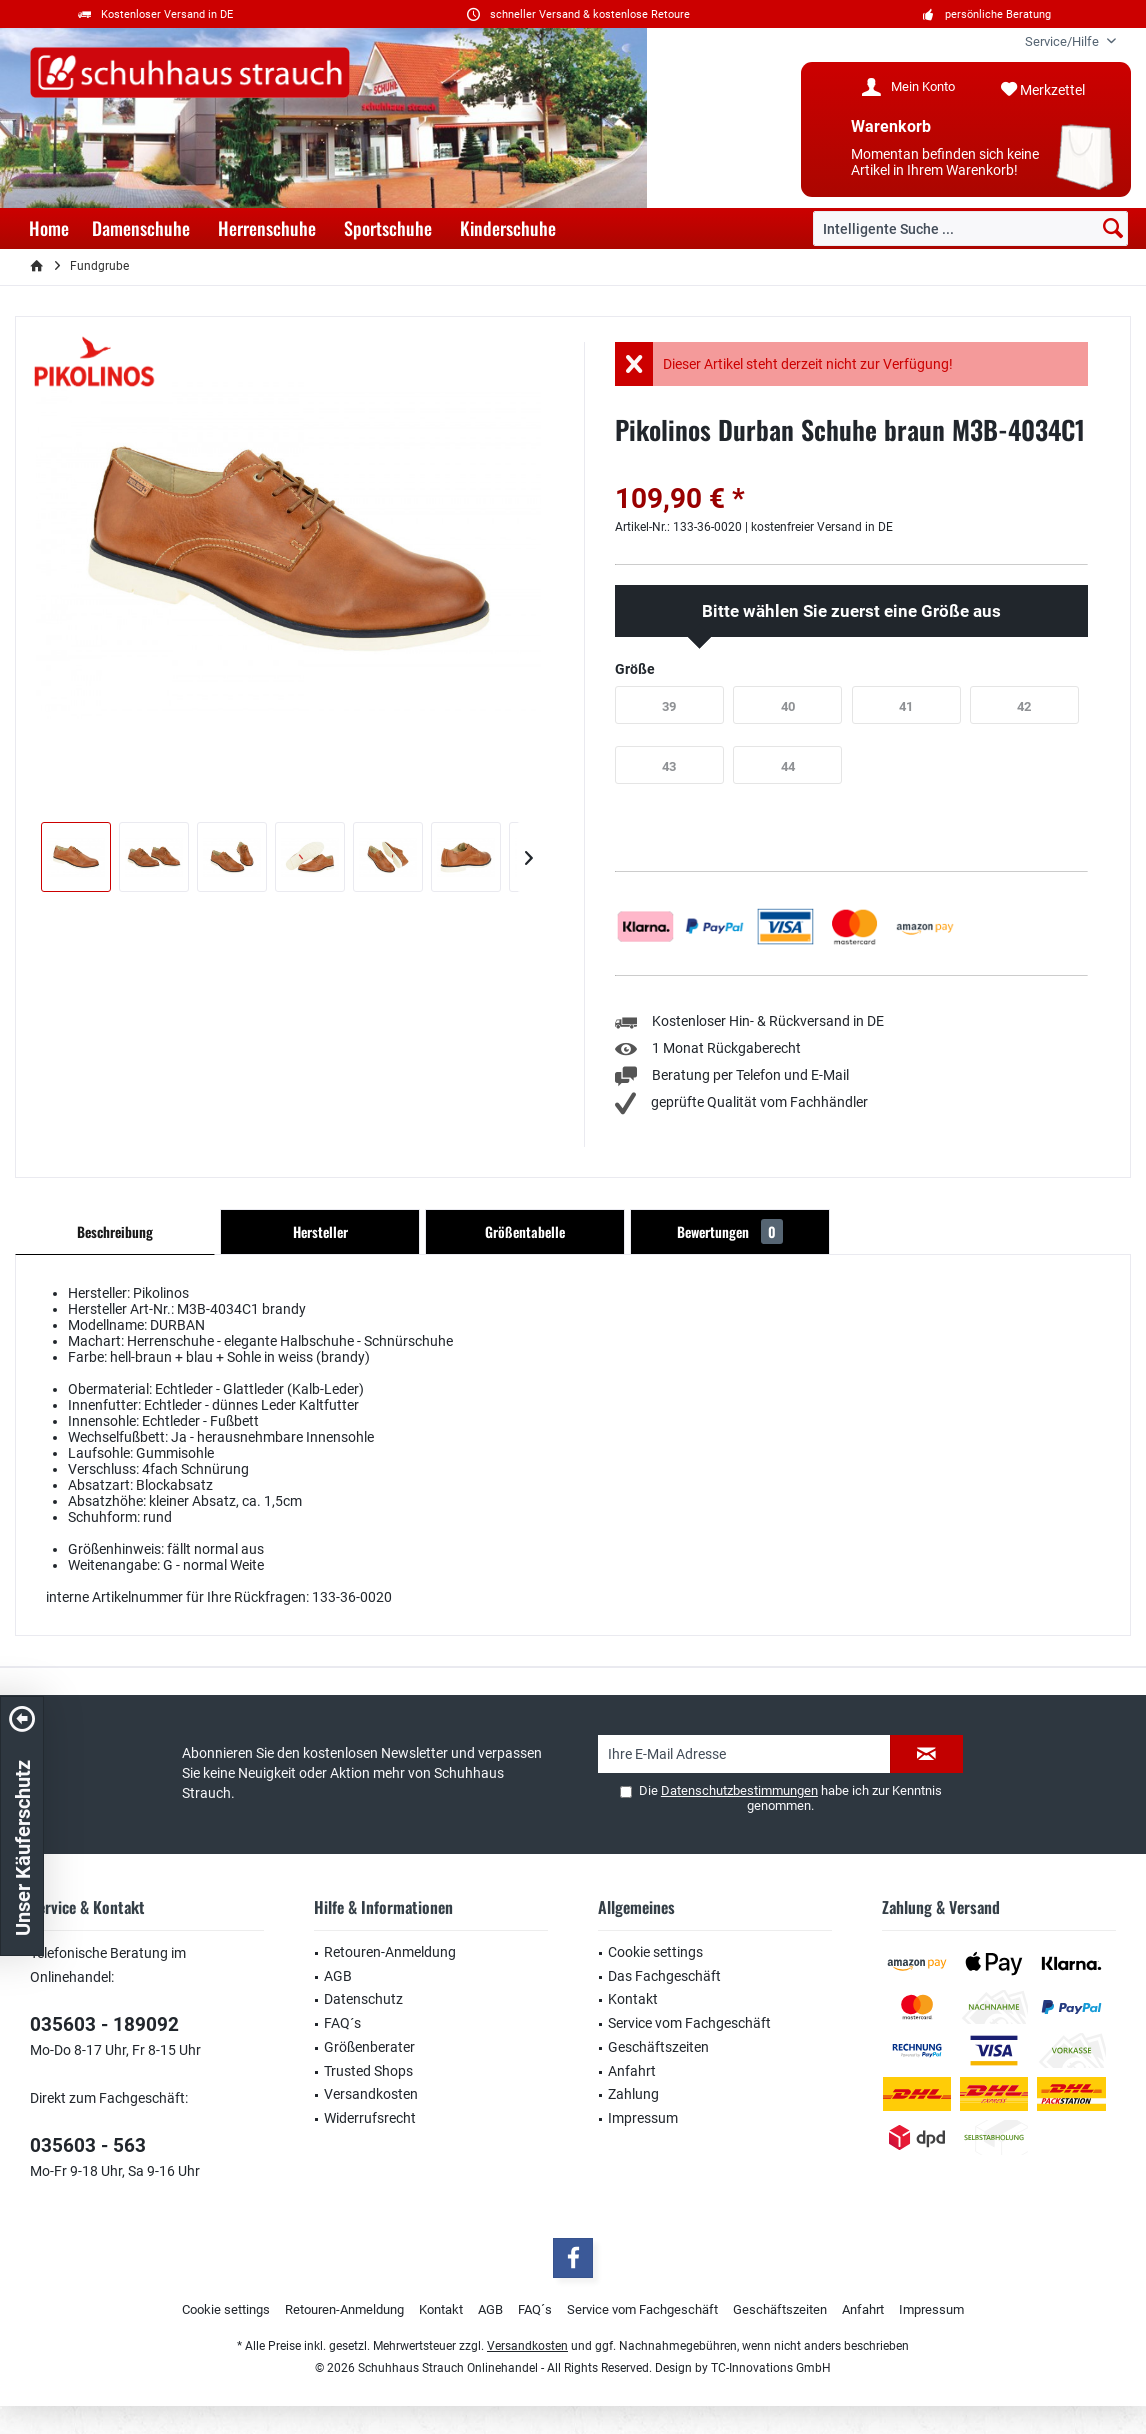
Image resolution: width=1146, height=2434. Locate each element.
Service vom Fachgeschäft (689, 2023)
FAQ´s (342, 2023)
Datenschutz (363, 1999)
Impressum (643, 2118)
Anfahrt (632, 2071)
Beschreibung (115, 1231)
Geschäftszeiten (658, 2047)
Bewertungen (730, 1231)
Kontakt (633, 1999)
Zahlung (633, 2094)
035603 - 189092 (104, 2024)
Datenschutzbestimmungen (739, 1790)
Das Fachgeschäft (664, 1976)
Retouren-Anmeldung (390, 1952)
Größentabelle (525, 1231)
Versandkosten (371, 2094)
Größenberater (369, 2047)
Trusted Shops (368, 2071)
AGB (338, 1976)
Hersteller (320, 1231)
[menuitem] (1063, 41)
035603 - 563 (88, 2145)
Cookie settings (655, 1952)
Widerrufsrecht (370, 2118)
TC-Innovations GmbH (771, 2368)
